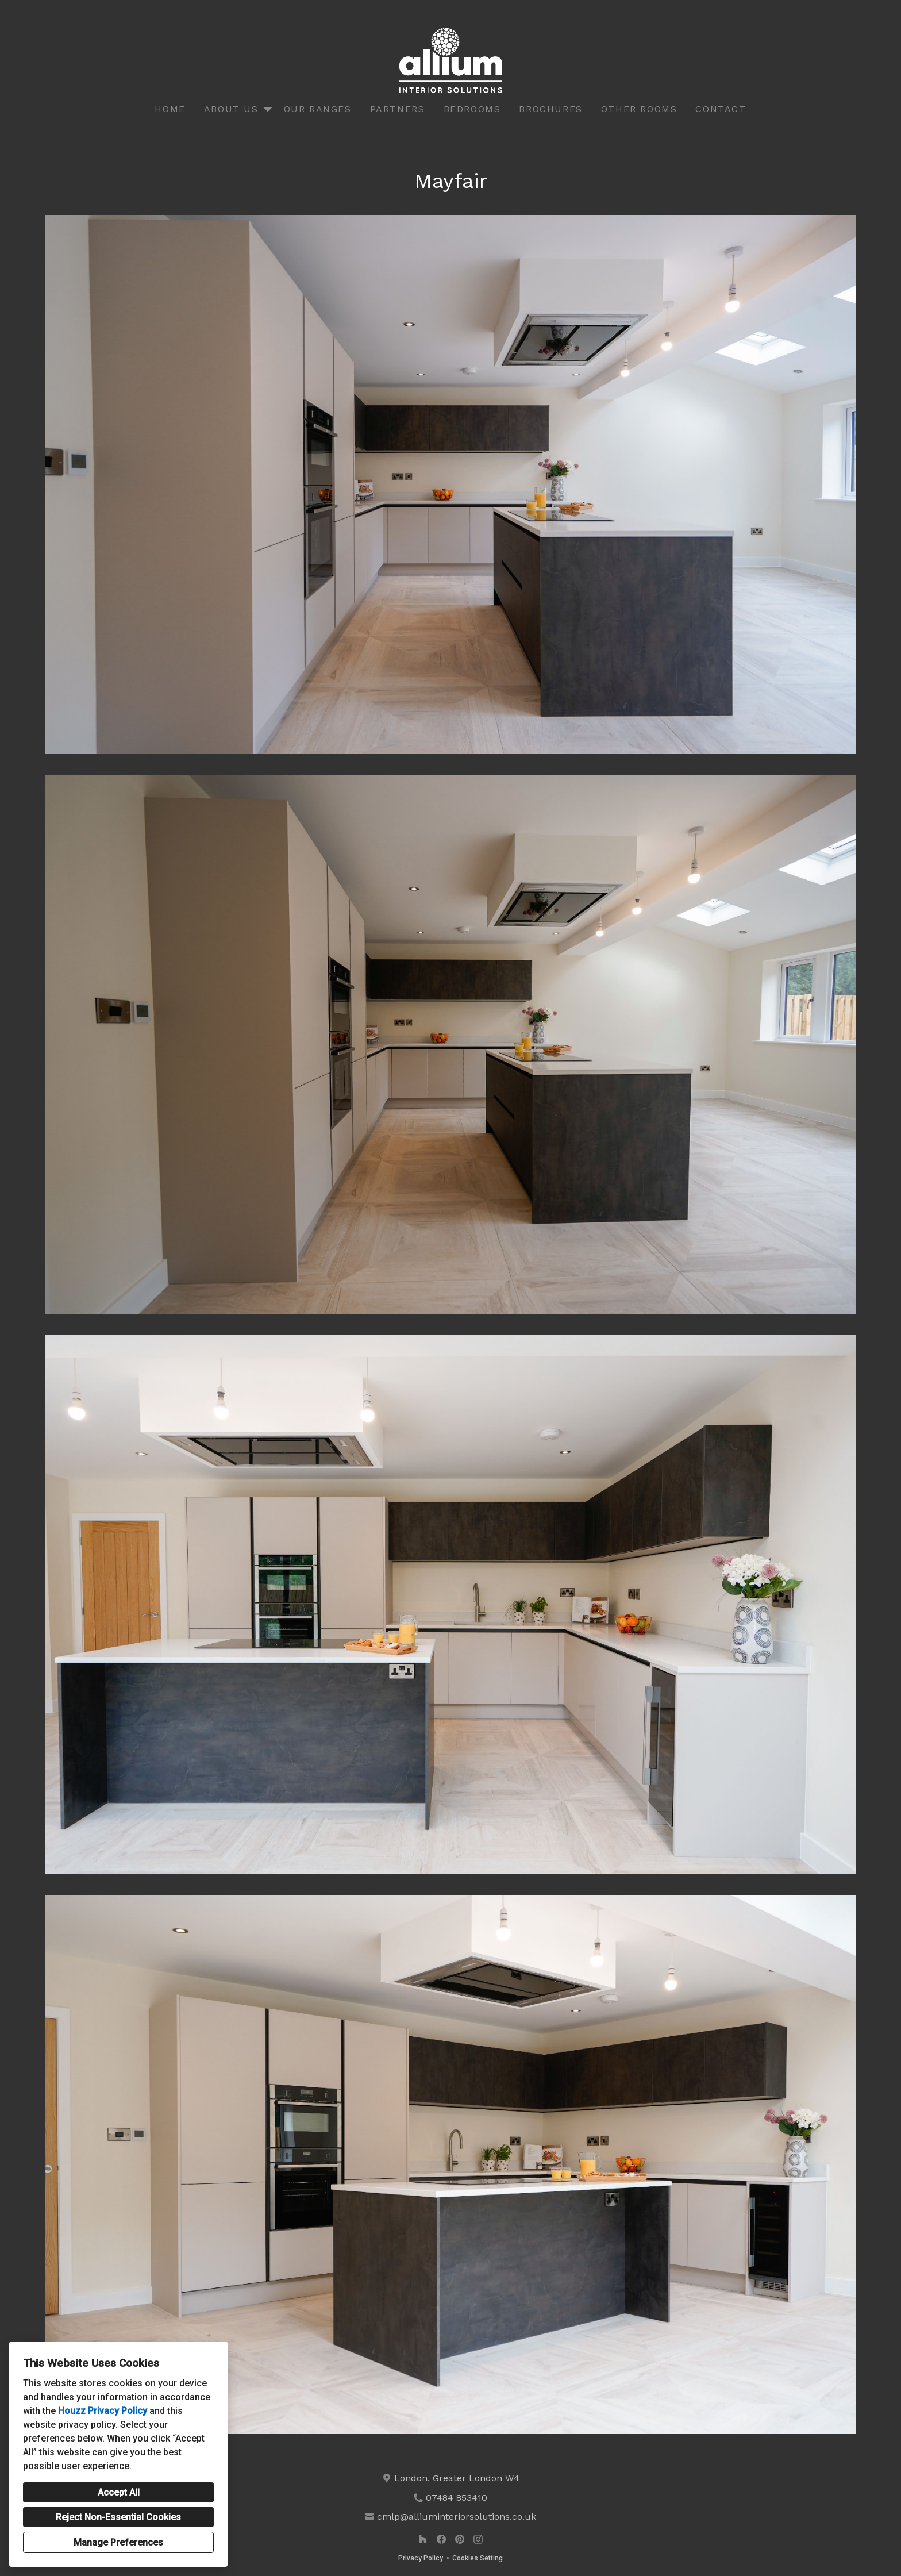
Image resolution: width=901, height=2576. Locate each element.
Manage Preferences (118, 2542)
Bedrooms (472, 108)
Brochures (550, 108)
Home (170, 108)
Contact (720, 108)
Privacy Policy (420, 2558)
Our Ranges (318, 108)
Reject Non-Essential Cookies (118, 2517)
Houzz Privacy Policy (102, 2410)
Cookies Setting (477, 2558)
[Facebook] (441, 2539)
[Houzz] (422, 2539)
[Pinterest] (459, 2539)
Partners (397, 108)
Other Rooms (639, 108)
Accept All (119, 2492)
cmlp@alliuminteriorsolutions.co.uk (456, 2516)
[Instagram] (478, 2539)
